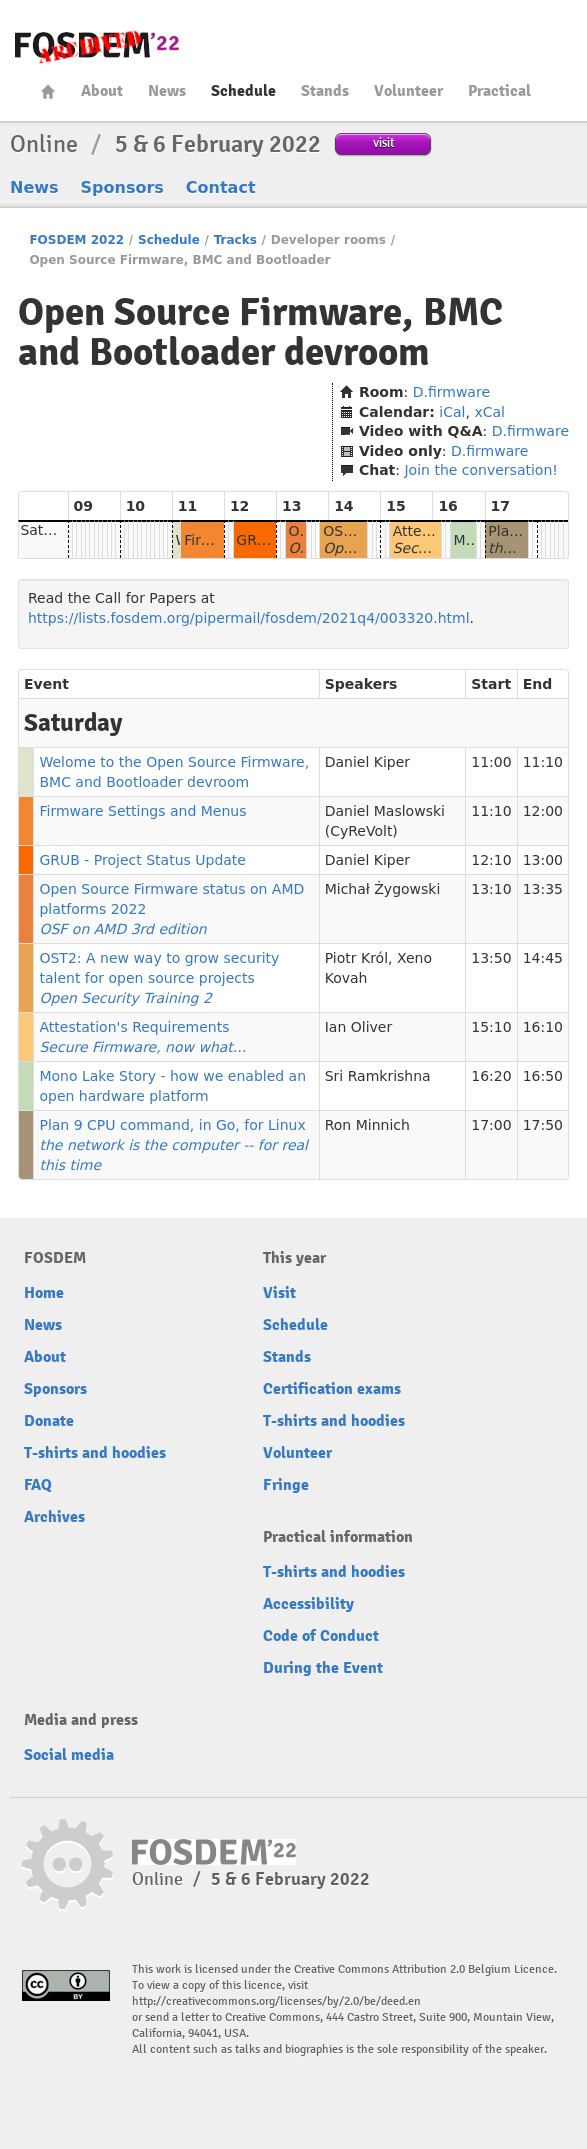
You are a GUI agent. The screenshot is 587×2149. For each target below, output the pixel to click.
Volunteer (408, 91)
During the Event (323, 1668)
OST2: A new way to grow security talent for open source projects (159, 978)
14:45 (543, 958)
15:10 (491, 1027)
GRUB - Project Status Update (142, 860)
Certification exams (332, 1389)
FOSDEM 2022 (76, 240)
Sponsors (122, 187)
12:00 (543, 811)
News (167, 91)
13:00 (543, 860)
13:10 (491, 889)
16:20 (491, 1076)
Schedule (243, 91)
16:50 (543, 1076)
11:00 (491, 762)
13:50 (491, 958)
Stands (325, 91)
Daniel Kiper (367, 762)
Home (48, 91)
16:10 (543, 1027)
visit (383, 142)
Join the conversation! (480, 470)
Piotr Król (356, 958)
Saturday (51, 530)
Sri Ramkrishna (378, 1076)
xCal (489, 412)
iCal (452, 412)
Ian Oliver (358, 1027)
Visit (279, 1293)
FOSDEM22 (97, 45)
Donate (49, 1421)
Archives (54, 1517)
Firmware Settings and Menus (142, 811)
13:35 (543, 889)
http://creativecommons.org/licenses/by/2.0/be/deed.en (276, 2001)
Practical (499, 91)
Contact (221, 187)
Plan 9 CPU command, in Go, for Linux (173, 1145)
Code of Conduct (321, 1636)
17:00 (491, 1125)
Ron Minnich (367, 1125)
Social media (69, 1755)
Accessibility (308, 1604)
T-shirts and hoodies (95, 1453)
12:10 (491, 860)
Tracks (235, 240)
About (102, 91)
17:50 (543, 1125)
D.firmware (451, 392)
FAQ (38, 1485)
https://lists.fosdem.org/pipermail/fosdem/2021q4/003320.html (249, 618)
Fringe (286, 1485)
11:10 (543, 762)
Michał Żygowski (383, 889)
